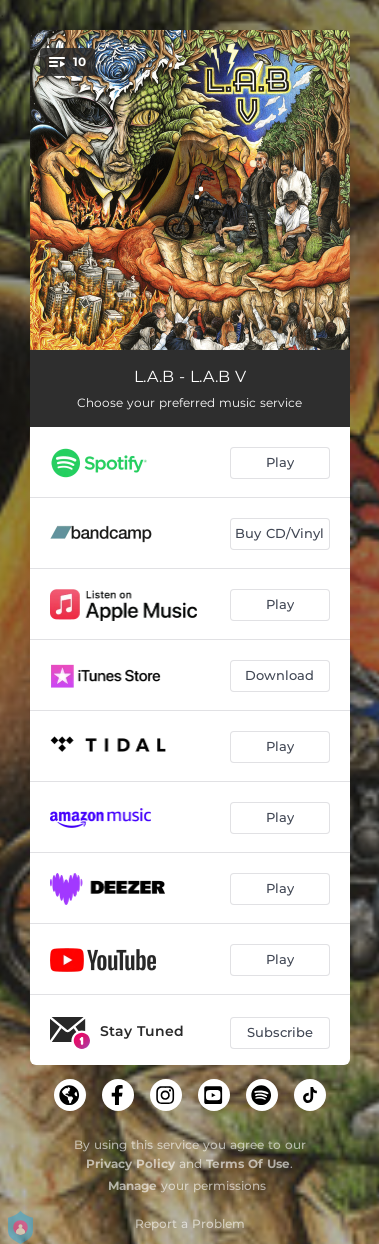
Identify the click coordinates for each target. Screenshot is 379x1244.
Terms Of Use (248, 1163)
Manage (132, 1185)
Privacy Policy (130, 1163)
